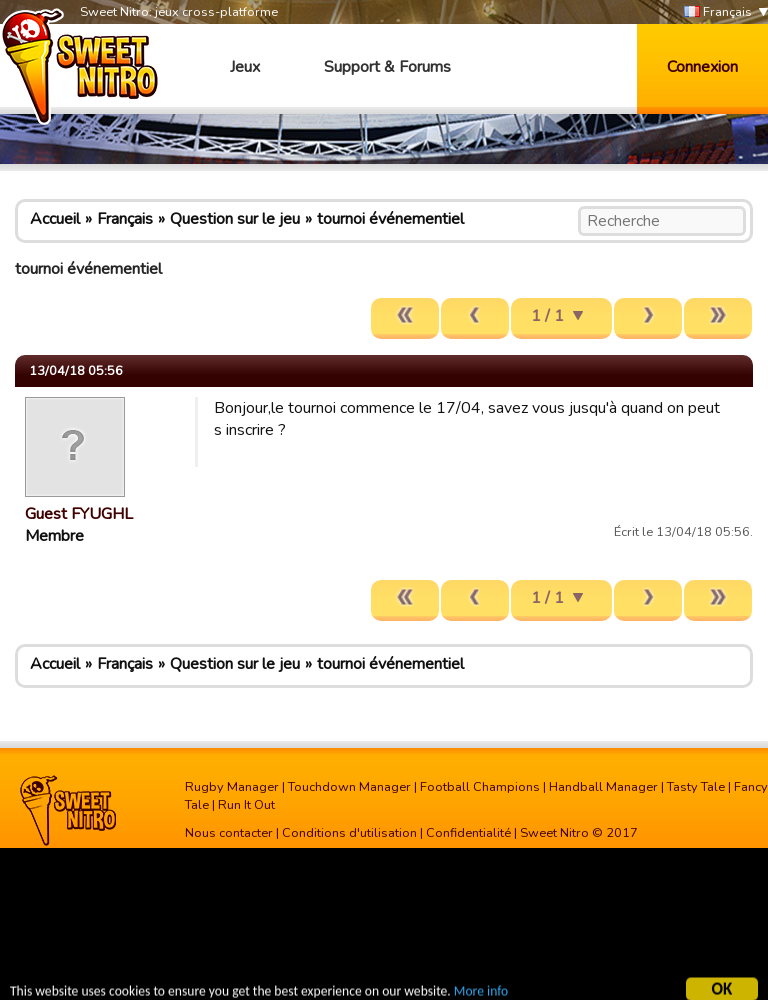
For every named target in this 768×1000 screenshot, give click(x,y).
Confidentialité (468, 833)
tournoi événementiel (390, 219)
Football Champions (480, 787)
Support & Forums (387, 67)
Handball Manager (603, 787)
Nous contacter (229, 833)
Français (718, 12)
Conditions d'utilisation (349, 833)
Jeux (245, 67)
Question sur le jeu (235, 219)
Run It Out (246, 805)
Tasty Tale (696, 787)
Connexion (702, 67)
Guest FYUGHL (79, 514)
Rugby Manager (232, 787)
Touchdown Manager (349, 787)
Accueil (55, 219)
